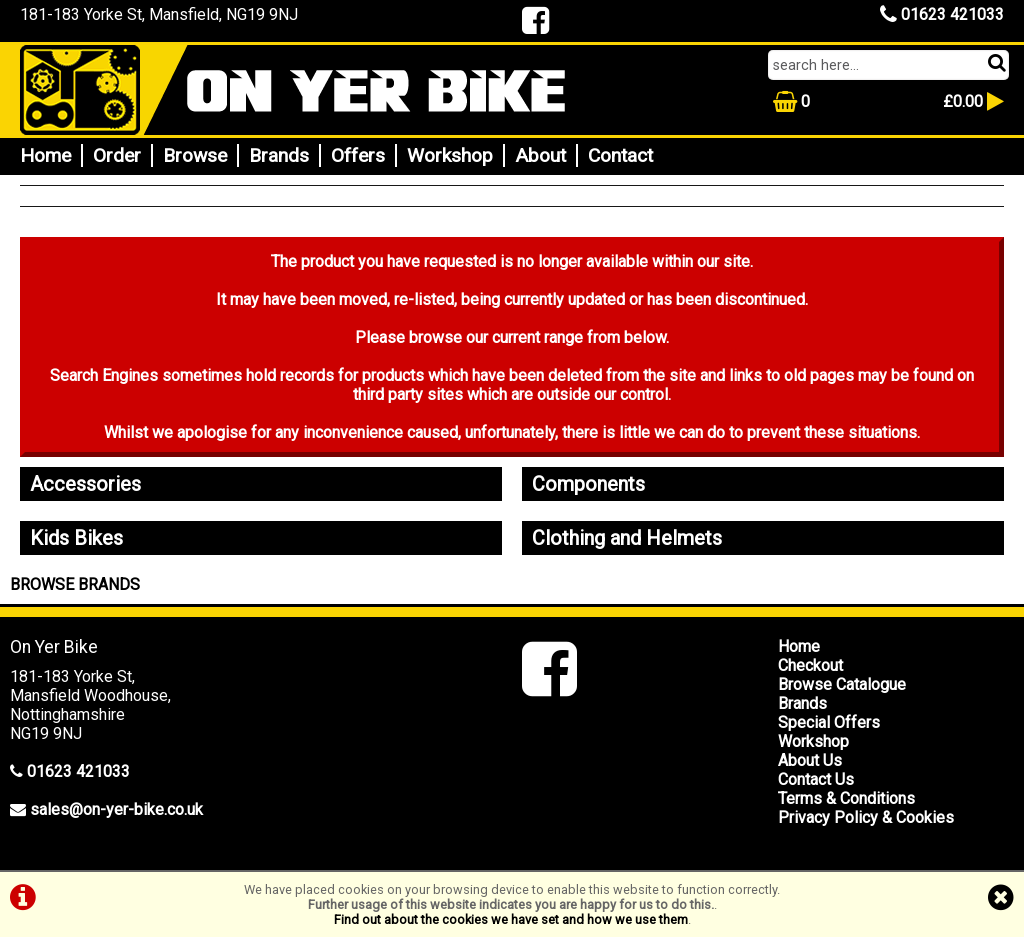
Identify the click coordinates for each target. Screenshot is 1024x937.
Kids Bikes (76, 538)
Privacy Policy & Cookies (866, 817)
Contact (620, 155)
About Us (810, 760)
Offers (358, 155)
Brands (279, 155)
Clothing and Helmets (627, 538)
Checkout (810, 665)
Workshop (450, 155)
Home (45, 155)
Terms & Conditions (846, 798)
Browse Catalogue (842, 684)
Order (117, 155)
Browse (195, 155)
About (540, 155)
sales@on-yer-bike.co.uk (116, 809)
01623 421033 (942, 14)
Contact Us (816, 779)
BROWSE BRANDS (75, 584)
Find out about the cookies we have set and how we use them (511, 919)
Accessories (85, 484)
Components (588, 484)
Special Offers (829, 722)
